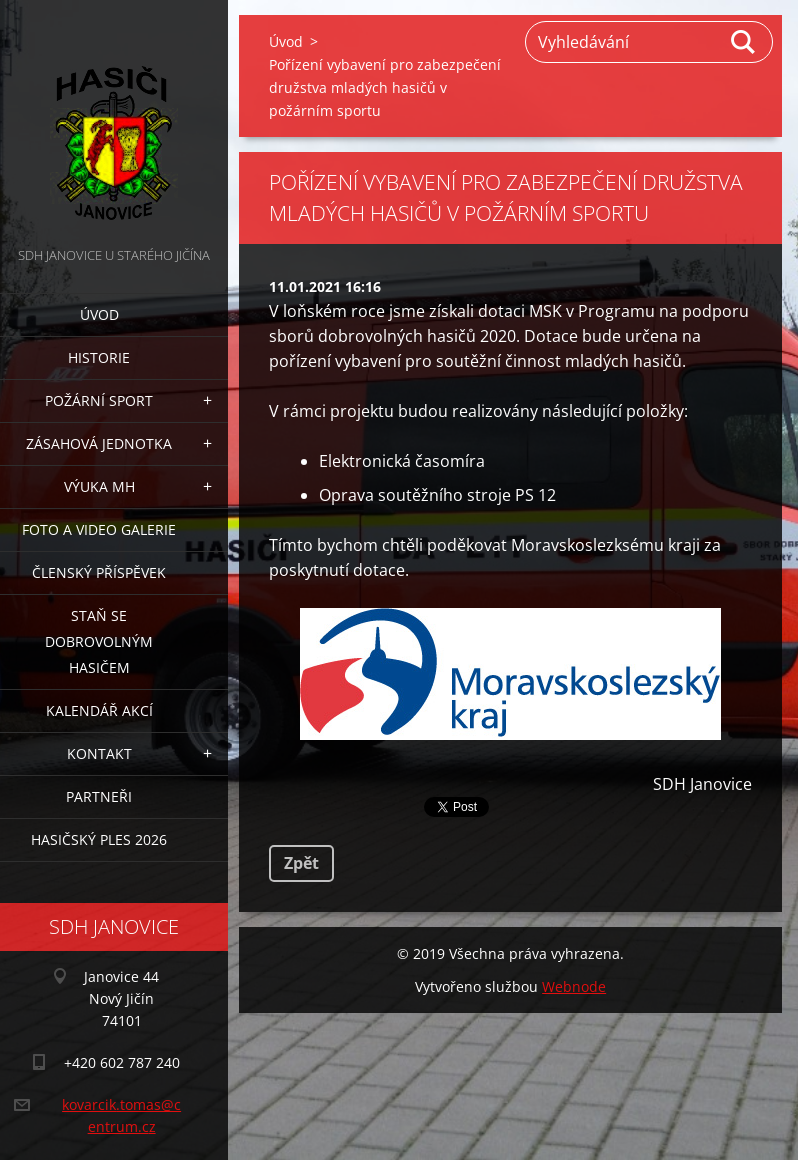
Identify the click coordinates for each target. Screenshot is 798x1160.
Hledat (744, 42)
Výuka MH (99, 486)
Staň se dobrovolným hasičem (99, 641)
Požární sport (99, 400)
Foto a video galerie (99, 529)
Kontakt (99, 753)
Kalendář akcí (99, 710)
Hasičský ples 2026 (99, 839)
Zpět (301, 863)
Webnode (574, 986)
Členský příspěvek (99, 572)
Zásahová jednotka (99, 443)
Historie (99, 357)
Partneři (99, 796)
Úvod (99, 314)
